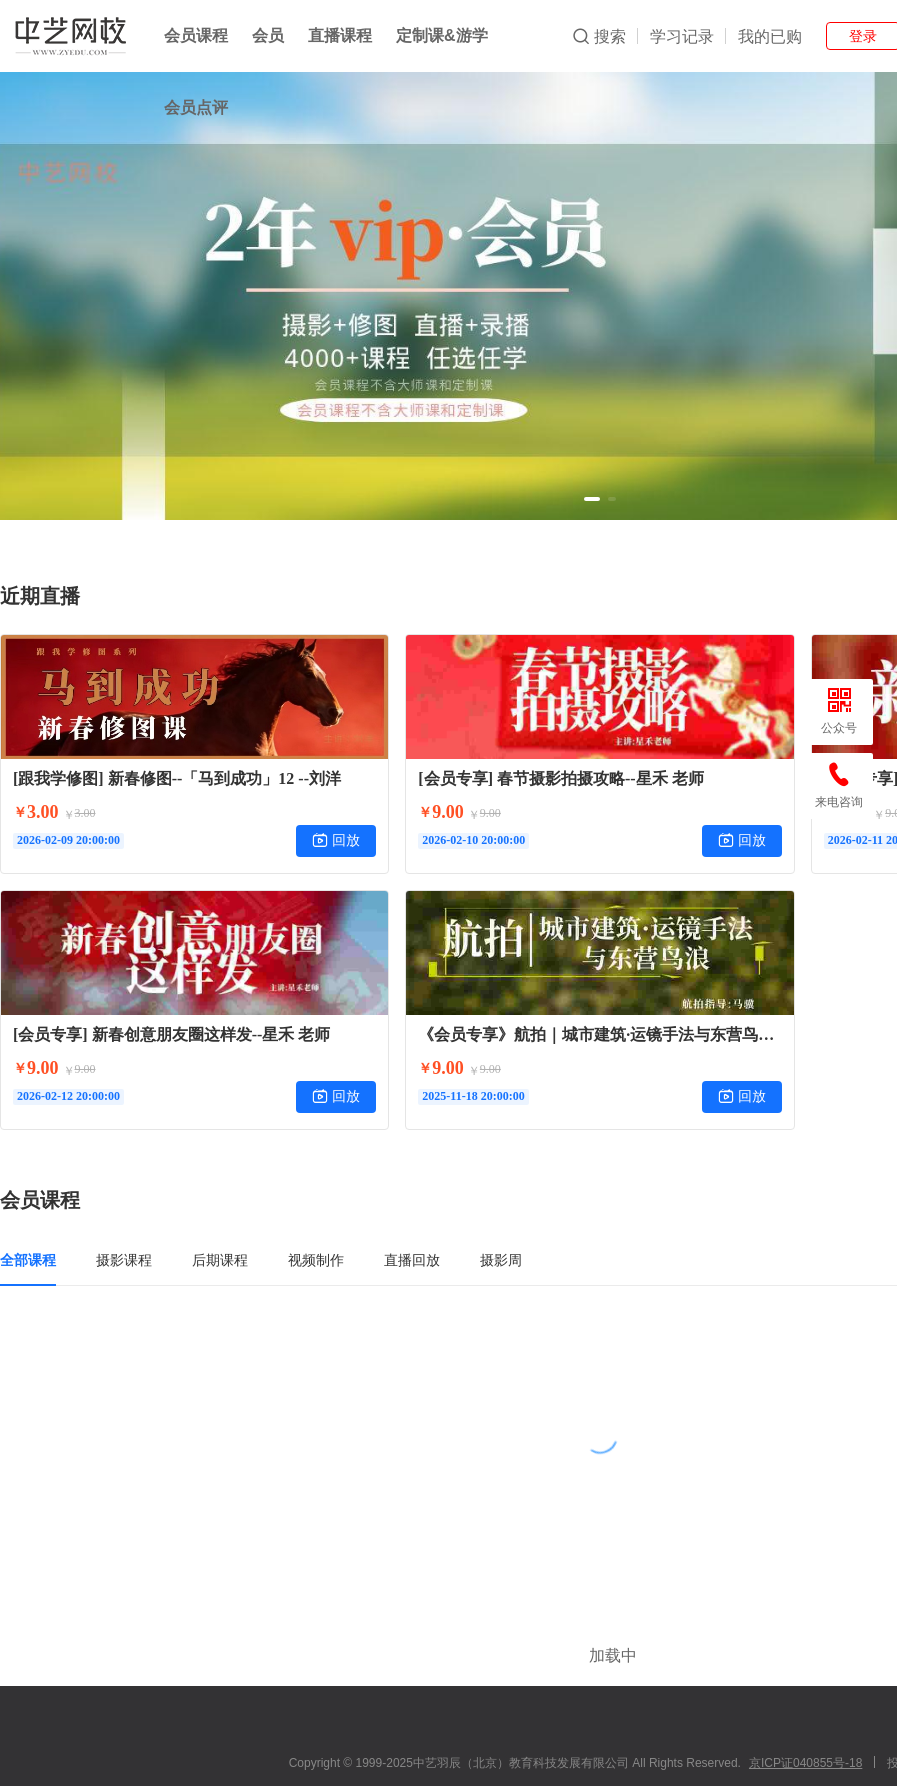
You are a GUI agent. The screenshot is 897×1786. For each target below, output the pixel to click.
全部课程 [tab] (28, 1260)
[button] (592, 499)
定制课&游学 (442, 35)
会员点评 (196, 107)
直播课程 (340, 35)
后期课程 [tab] (220, 1260)
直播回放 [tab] (412, 1260)
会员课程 (196, 35)
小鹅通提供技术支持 (600, 1759)
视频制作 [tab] (316, 1260)
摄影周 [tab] (501, 1260)
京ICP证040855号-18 (805, 1703)
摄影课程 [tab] (124, 1260)
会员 (268, 35)
